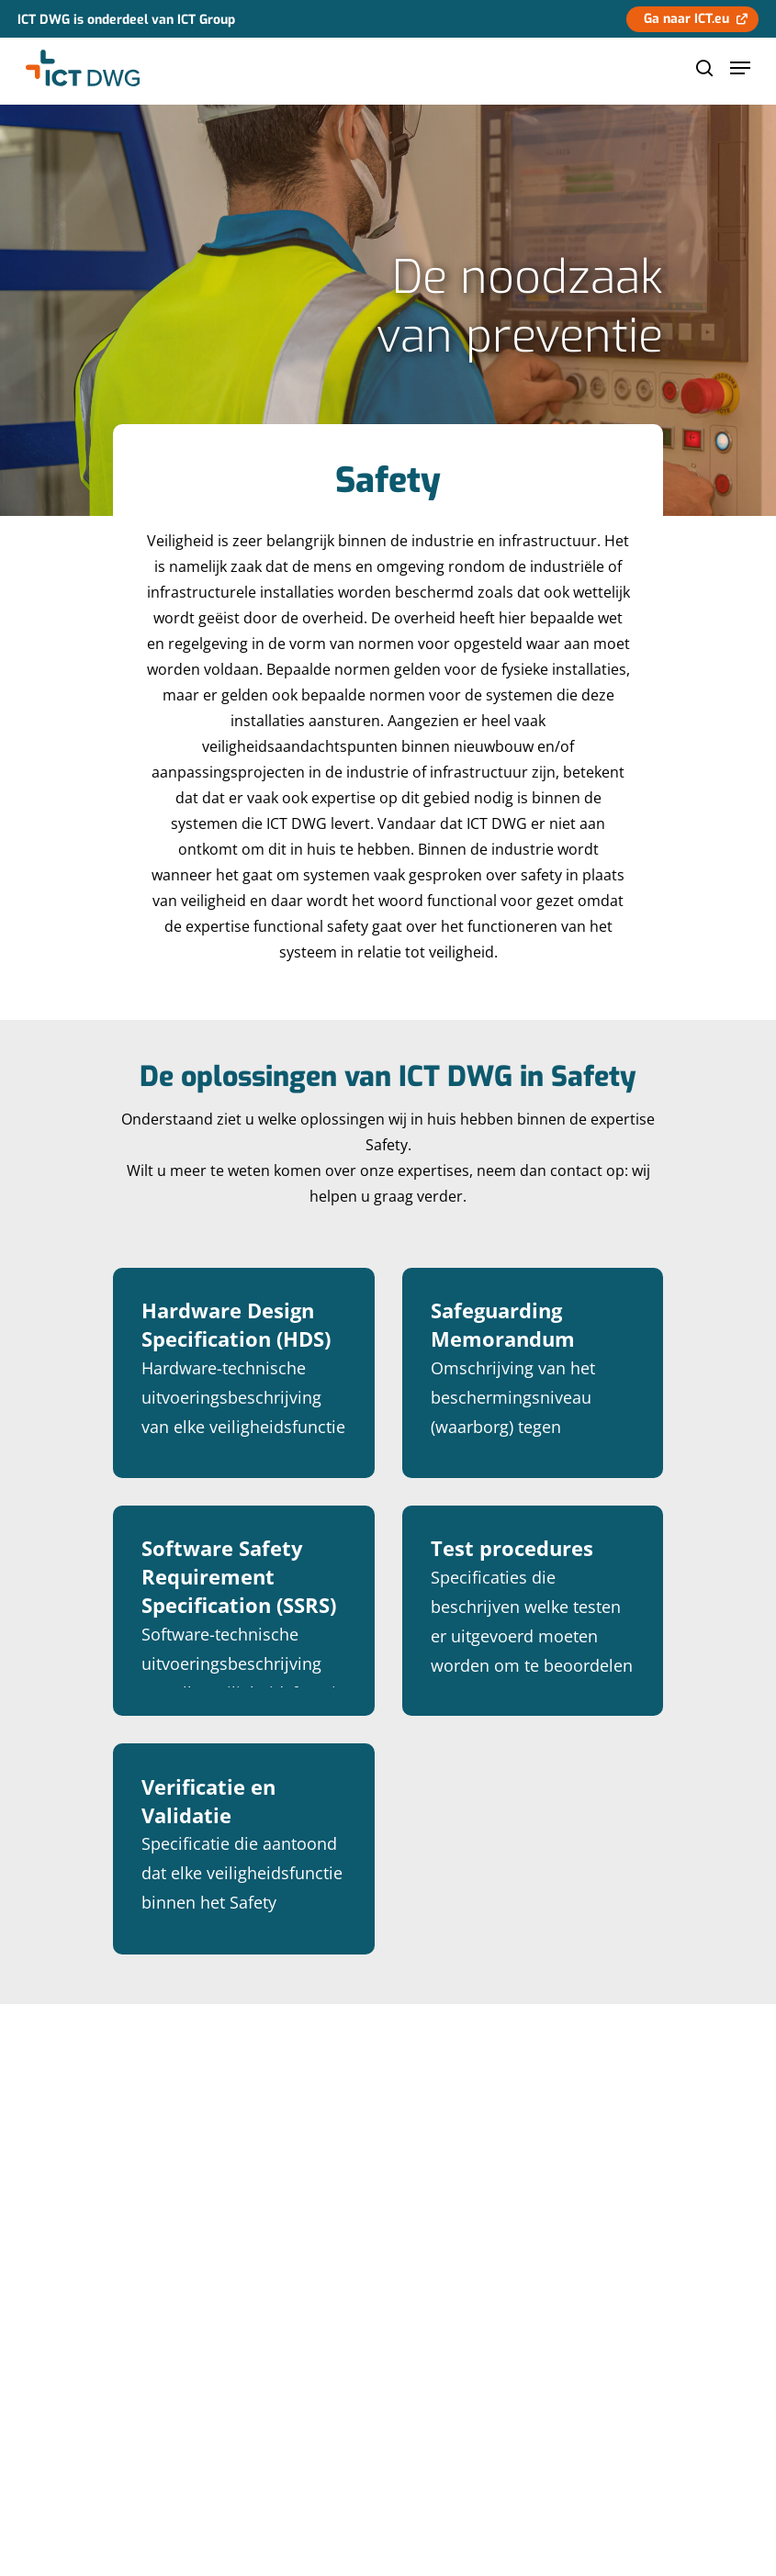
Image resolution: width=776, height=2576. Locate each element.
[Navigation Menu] (740, 68)
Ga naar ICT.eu (686, 19)
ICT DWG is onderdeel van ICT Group (126, 19)
